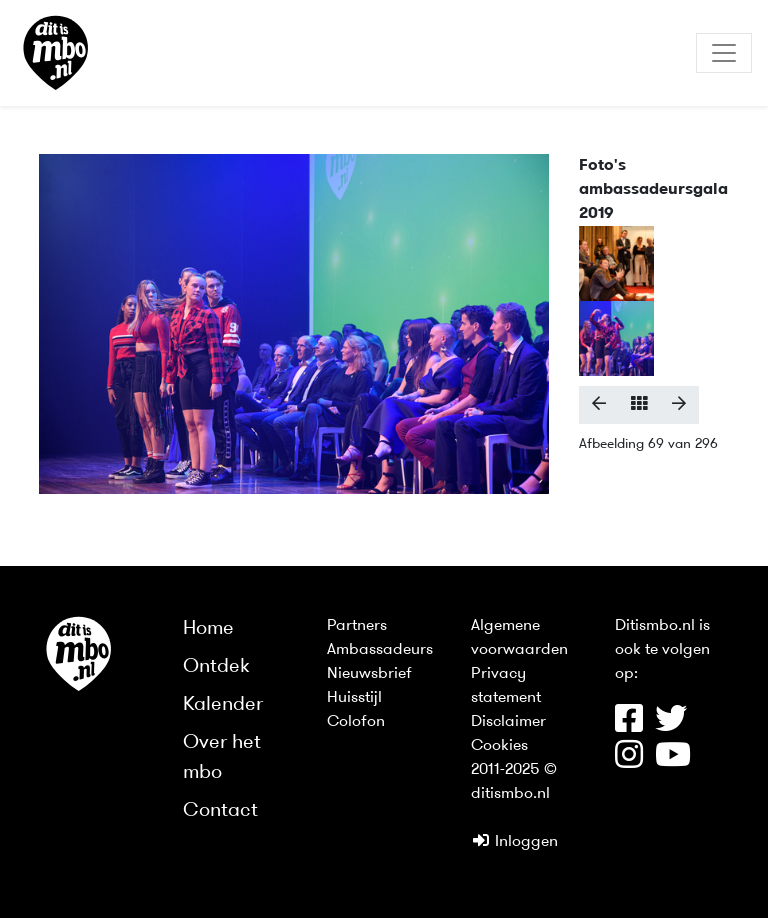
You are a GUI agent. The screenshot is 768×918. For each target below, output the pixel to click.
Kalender (223, 705)
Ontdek (216, 667)
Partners (357, 626)
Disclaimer (508, 722)
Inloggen (514, 842)
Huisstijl (354, 698)
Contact (220, 811)
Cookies (499, 746)
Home (208, 629)
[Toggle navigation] (724, 53)
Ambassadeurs (380, 650)
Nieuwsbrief (369, 674)
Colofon (356, 722)
